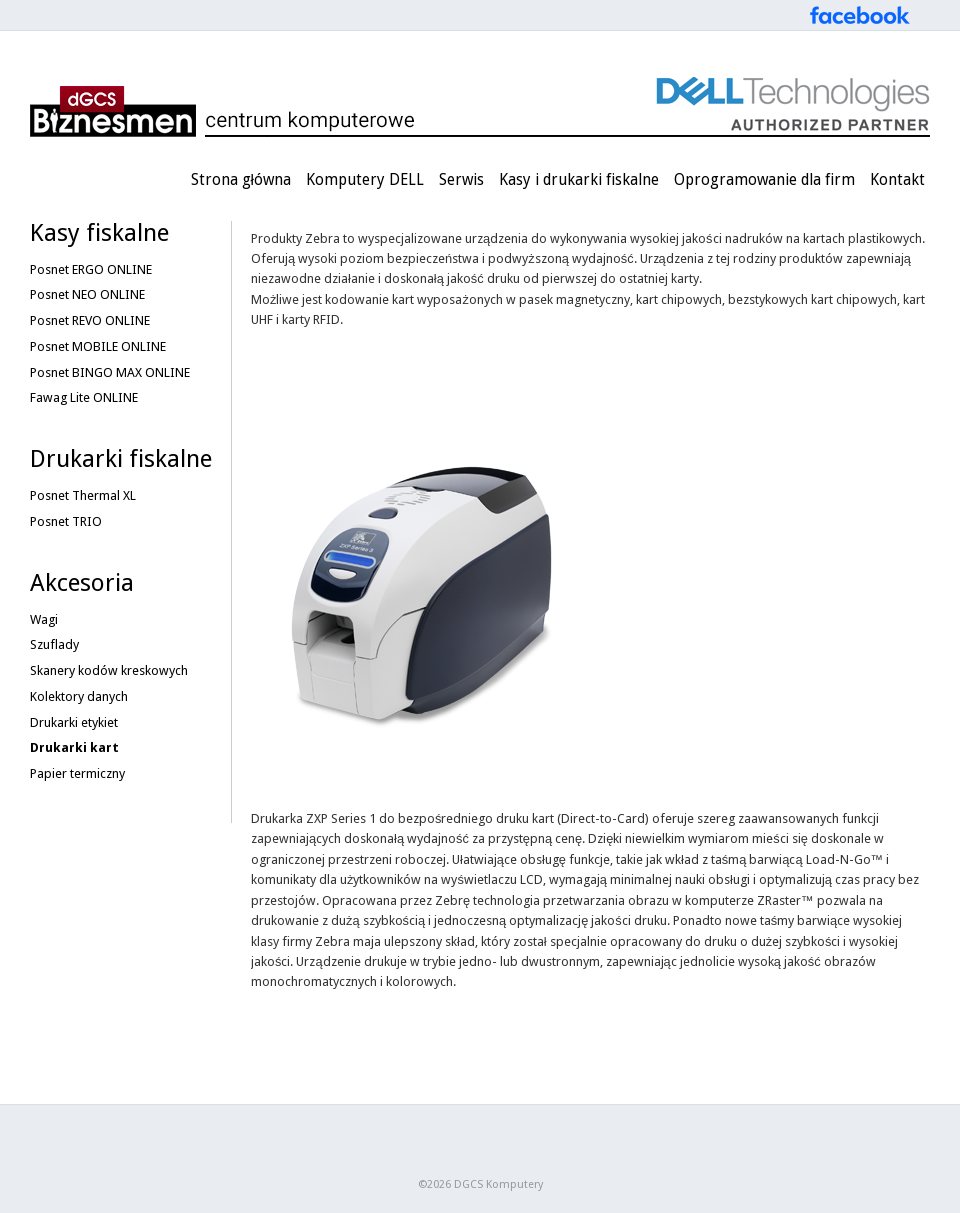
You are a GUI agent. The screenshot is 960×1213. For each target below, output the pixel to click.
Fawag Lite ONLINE (84, 397)
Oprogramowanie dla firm (764, 180)
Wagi (44, 619)
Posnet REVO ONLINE (90, 320)
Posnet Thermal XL (83, 495)
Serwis (461, 180)
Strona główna (241, 180)
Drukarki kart (74, 747)
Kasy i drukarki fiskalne (579, 180)
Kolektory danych (79, 696)
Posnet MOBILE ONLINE (98, 346)
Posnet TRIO (66, 521)
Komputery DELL (365, 180)
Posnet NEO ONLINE (87, 294)
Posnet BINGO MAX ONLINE (110, 372)
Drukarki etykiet (74, 722)
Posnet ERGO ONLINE (91, 269)
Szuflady (54, 644)
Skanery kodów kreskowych (109, 670)
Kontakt (897, 180)
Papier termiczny (77, 773)
